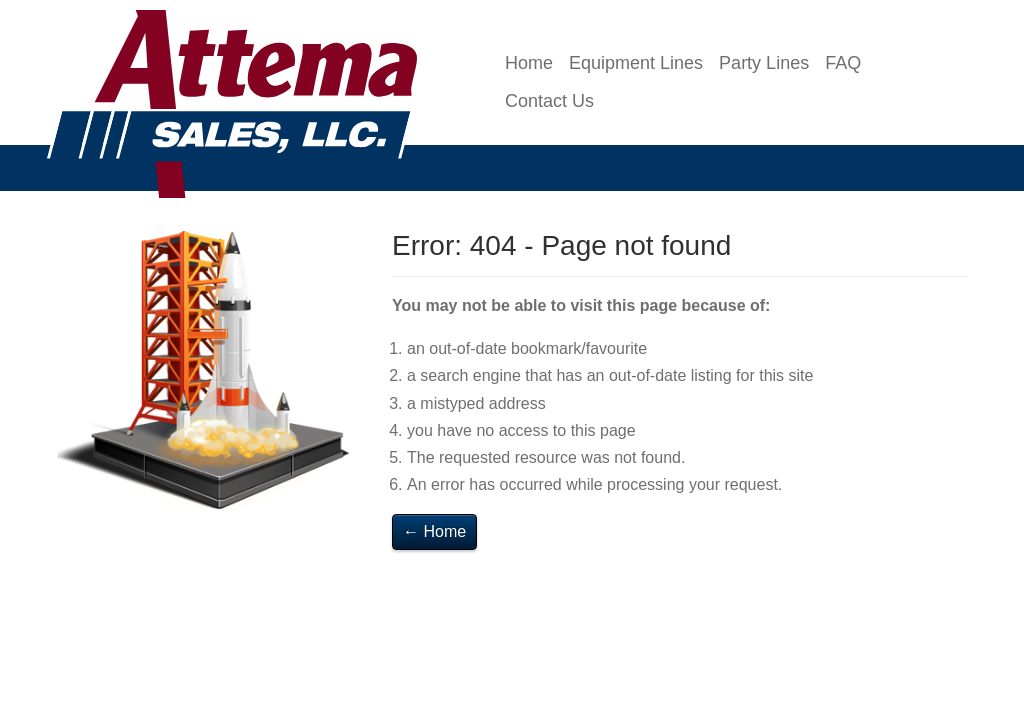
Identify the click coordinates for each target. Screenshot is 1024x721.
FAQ (843, 63)
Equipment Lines (636, 63)
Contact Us (549, 101)
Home (529, 63)
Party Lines (764, 63)
